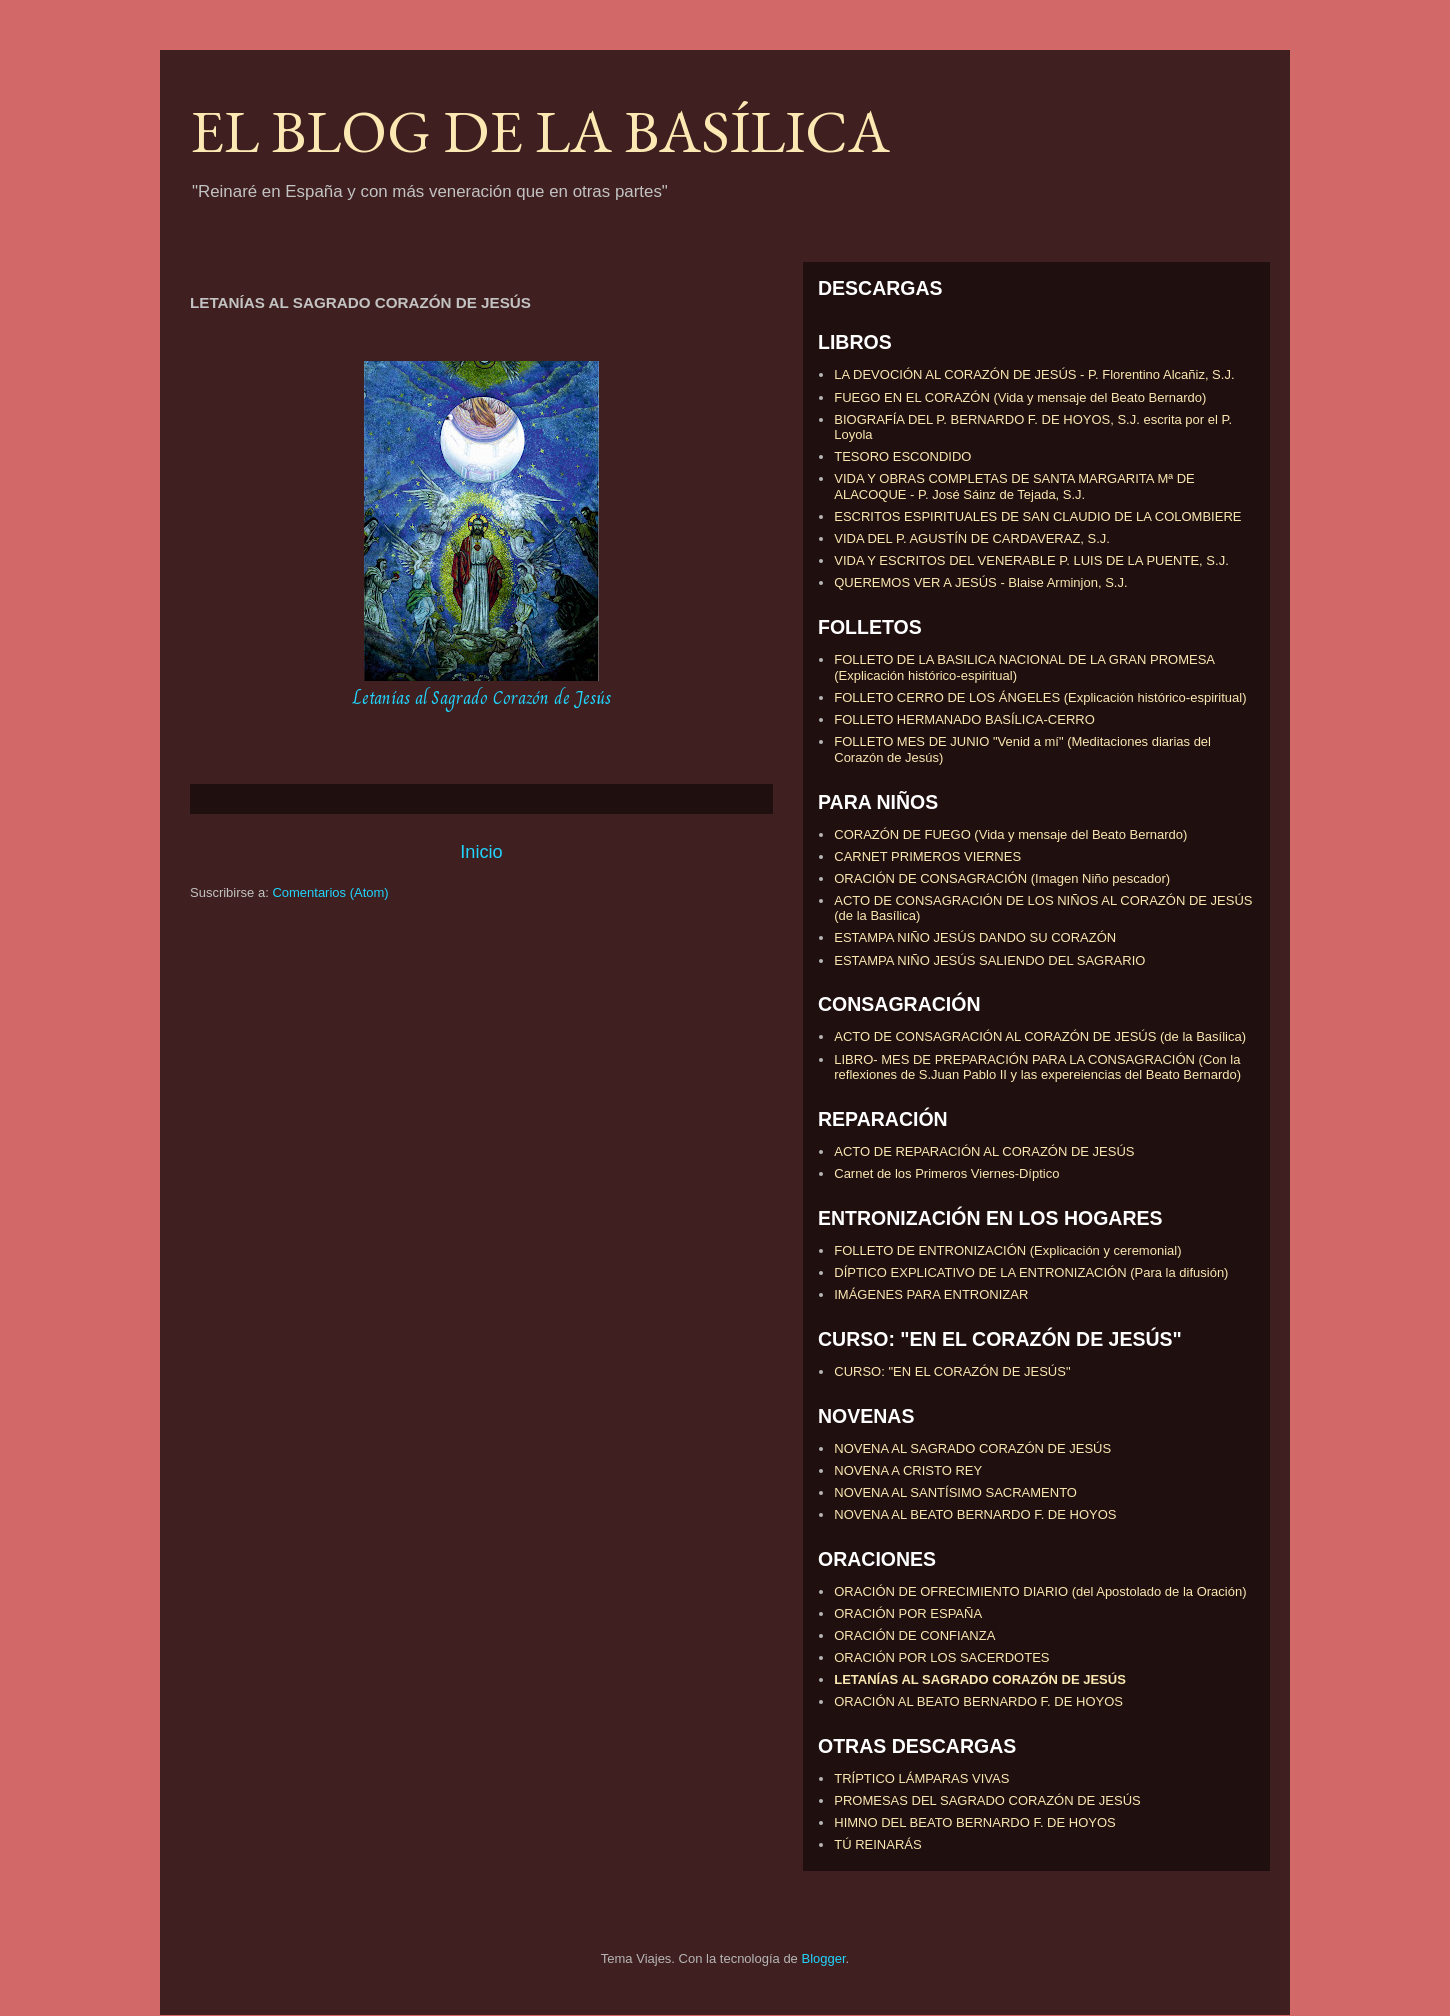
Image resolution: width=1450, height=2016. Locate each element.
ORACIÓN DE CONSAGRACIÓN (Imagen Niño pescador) (1002, 878)
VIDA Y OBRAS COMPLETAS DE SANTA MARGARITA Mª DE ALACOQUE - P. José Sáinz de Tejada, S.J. (1014, 486)
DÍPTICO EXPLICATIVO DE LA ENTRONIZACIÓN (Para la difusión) (1031, 1272)
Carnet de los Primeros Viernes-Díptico (946, 1173)
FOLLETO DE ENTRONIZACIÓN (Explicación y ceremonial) (1007, 1250)
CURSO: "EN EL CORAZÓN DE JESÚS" (952, 1371)
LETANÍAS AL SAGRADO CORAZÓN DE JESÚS (980, 1679)
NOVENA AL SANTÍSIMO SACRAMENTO (955, 1492)
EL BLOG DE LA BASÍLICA (540, 131)
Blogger (823, 1958)
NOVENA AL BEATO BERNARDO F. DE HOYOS (975, 1514)
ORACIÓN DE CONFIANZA (914, 1635)
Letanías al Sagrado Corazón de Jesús (482, 698)
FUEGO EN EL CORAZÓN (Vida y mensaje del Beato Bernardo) (1020, 397)
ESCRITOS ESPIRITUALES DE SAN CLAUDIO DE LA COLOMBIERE (1037, 516)
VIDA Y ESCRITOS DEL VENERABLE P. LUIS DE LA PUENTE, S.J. (1031, 560)
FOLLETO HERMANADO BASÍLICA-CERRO (964, 719)
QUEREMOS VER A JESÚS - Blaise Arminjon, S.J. (980, 582)
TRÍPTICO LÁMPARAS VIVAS (921, 1778)
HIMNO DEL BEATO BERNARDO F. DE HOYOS (974, 1822)
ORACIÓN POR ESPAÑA (908, 1613)
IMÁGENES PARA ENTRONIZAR (931, 1294)
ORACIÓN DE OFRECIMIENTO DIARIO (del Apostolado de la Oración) (1040, 1591)
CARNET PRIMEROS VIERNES (927, 856)
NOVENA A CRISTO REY (908, 1470)
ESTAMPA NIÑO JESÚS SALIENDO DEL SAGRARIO (989, 960)
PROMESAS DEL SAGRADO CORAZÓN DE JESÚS (987, 1800)
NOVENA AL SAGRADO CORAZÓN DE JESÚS (972, 1448)
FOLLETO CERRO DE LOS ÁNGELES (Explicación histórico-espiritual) (1040, 697)
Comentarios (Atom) (330, 892)
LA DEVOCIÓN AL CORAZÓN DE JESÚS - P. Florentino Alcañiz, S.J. (1034, 374)
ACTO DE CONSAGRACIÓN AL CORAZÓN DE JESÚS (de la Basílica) (1040, 1036)
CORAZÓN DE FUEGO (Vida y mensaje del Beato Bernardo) (1010, 834)
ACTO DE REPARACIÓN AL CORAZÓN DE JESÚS (984, 1151)
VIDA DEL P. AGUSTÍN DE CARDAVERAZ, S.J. (972, 538)
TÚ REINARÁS (877, 1844)
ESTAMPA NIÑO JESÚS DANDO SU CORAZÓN (975, 937)
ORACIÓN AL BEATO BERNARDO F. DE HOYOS (978, 1701)
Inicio (481, 852)
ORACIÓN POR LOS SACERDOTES (941, 1657)
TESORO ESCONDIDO (902, 456)
